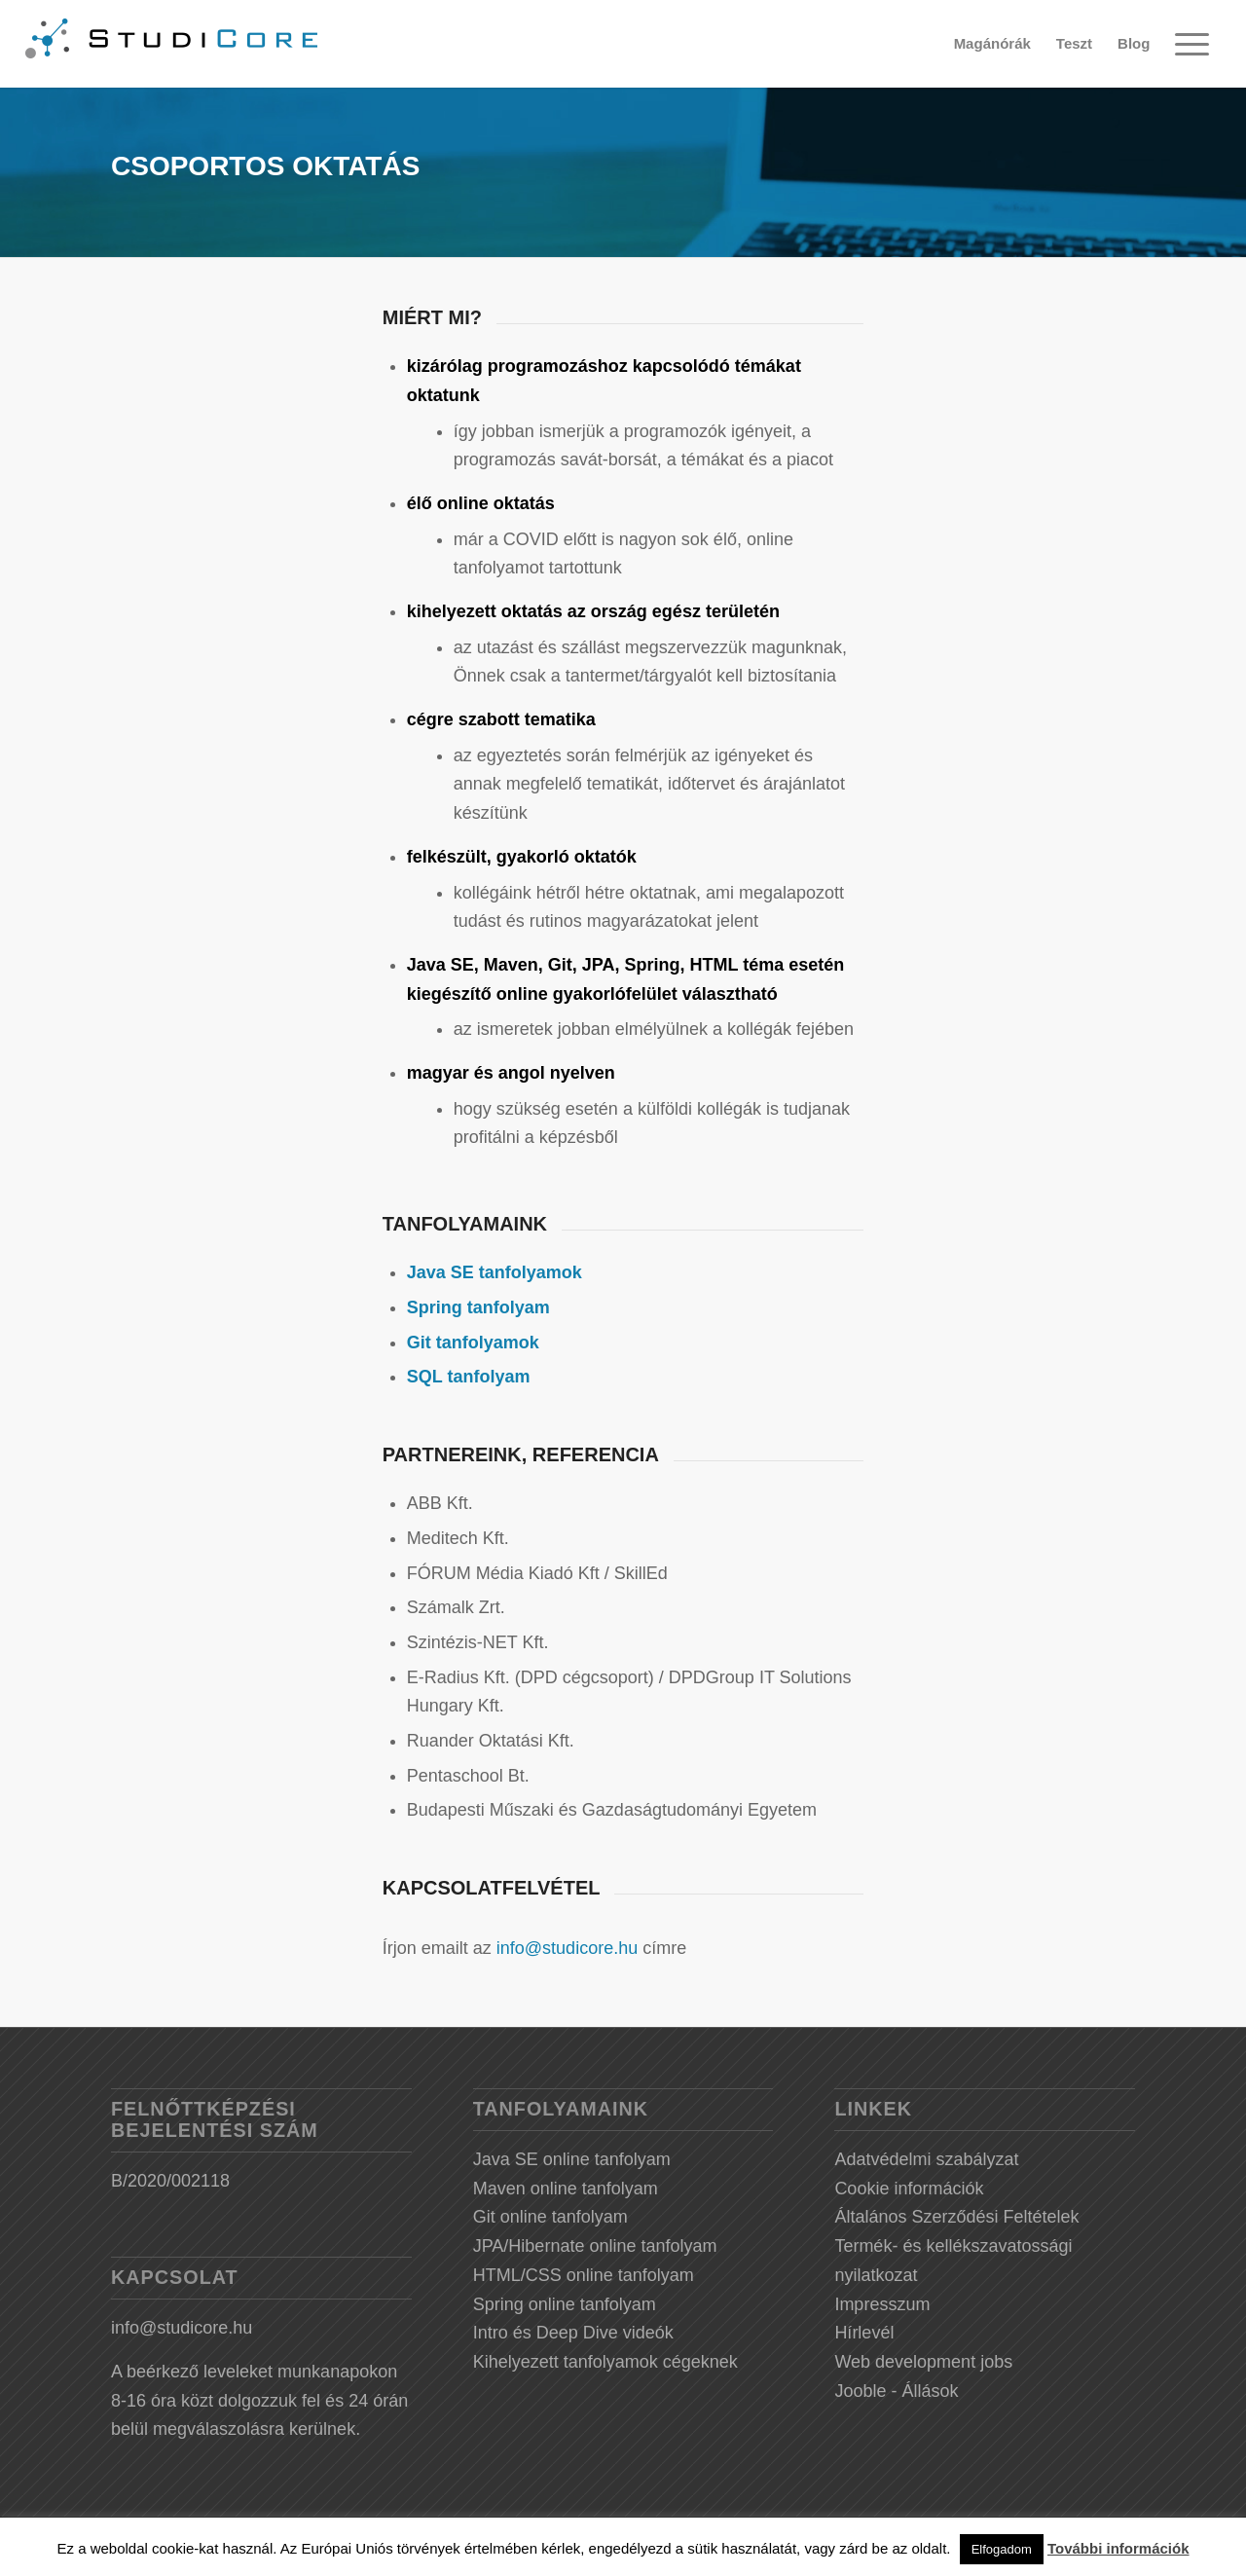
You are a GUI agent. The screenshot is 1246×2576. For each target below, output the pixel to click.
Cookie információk (908, 2188)
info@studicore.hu (567, 1948)
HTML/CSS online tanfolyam (583, 2275)
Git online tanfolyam (550, 2216)
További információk (1118, 2548)
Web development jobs (923, 2362)
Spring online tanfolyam (564, 2304)
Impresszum (882, 2304)
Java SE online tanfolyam (572, 2159)
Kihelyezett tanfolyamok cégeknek (605, 2362)
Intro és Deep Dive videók (573, 2332)
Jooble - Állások (896, 2391)
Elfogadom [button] (1001, 2549)
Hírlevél (864, 2332)
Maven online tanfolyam (565, 2188)
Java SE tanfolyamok (494, 1272)
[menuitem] (992, 44)
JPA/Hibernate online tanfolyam (595, 2246)
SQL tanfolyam (469, 1376)
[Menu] (1191, 44)
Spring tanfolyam (478, 1307)
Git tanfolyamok (473, 1342)
